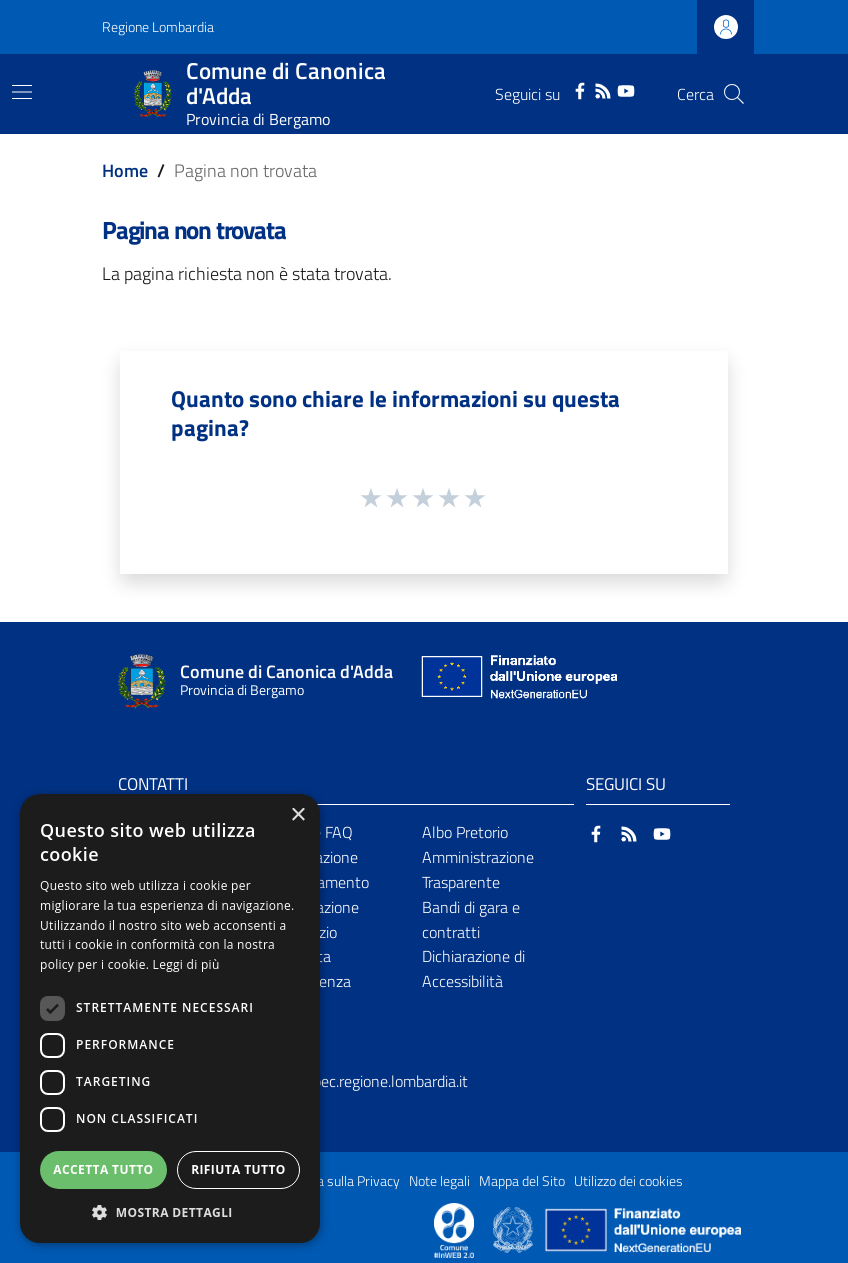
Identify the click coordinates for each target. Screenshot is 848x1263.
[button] (170, 1212)
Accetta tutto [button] (103, 1169)
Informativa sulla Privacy (328, 1181)
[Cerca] (734, 94)
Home (125, 170)
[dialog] (170, 1018)
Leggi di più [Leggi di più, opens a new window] (186, 964)
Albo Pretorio (465, 832)
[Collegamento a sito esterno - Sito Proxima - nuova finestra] (454, 1229)
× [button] (297, 815)
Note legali (439, 1181)
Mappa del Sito (522, 1181)
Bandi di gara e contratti (471, 919)
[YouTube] (626, 89)
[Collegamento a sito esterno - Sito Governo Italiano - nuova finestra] (514, 1229)
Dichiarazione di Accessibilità (473, 968)
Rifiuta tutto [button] (238, 1169)
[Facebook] (580, 89)
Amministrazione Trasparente (478, 869)
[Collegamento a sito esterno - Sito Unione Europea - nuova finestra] (517, 681)
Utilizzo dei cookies (628, 1181)
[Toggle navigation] (22, 92)
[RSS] (603, 89)
